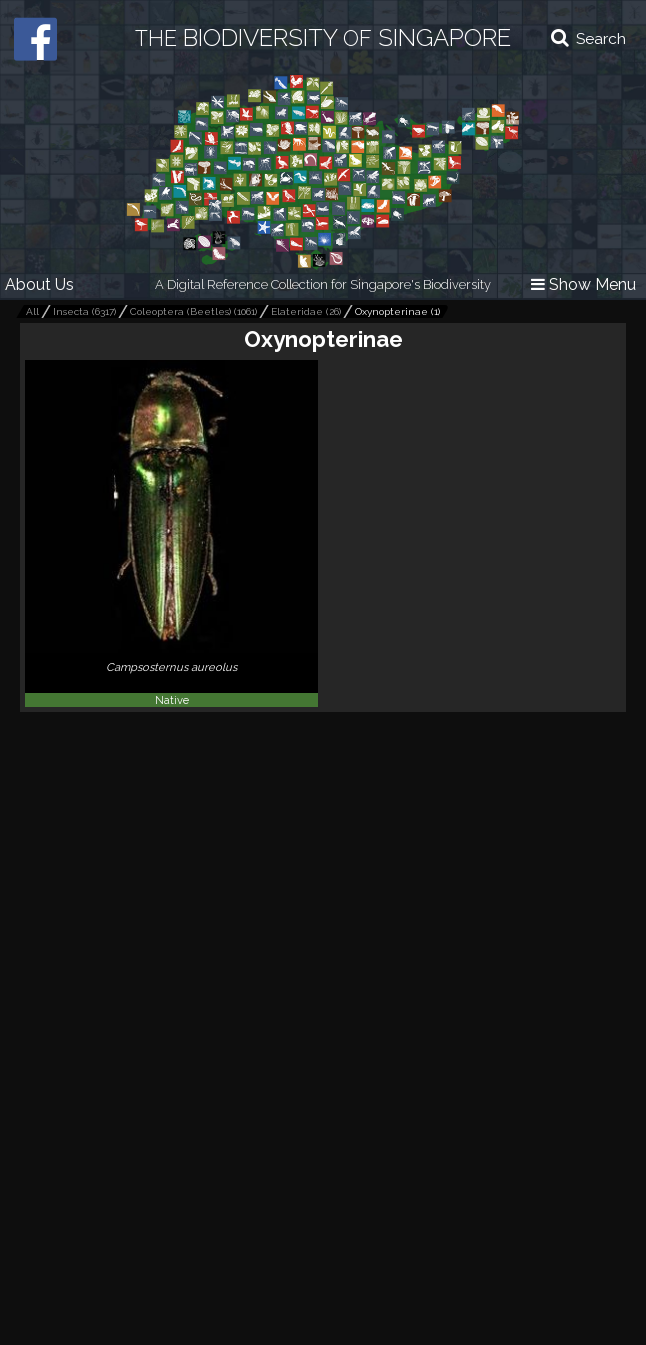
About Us (39, 284)
